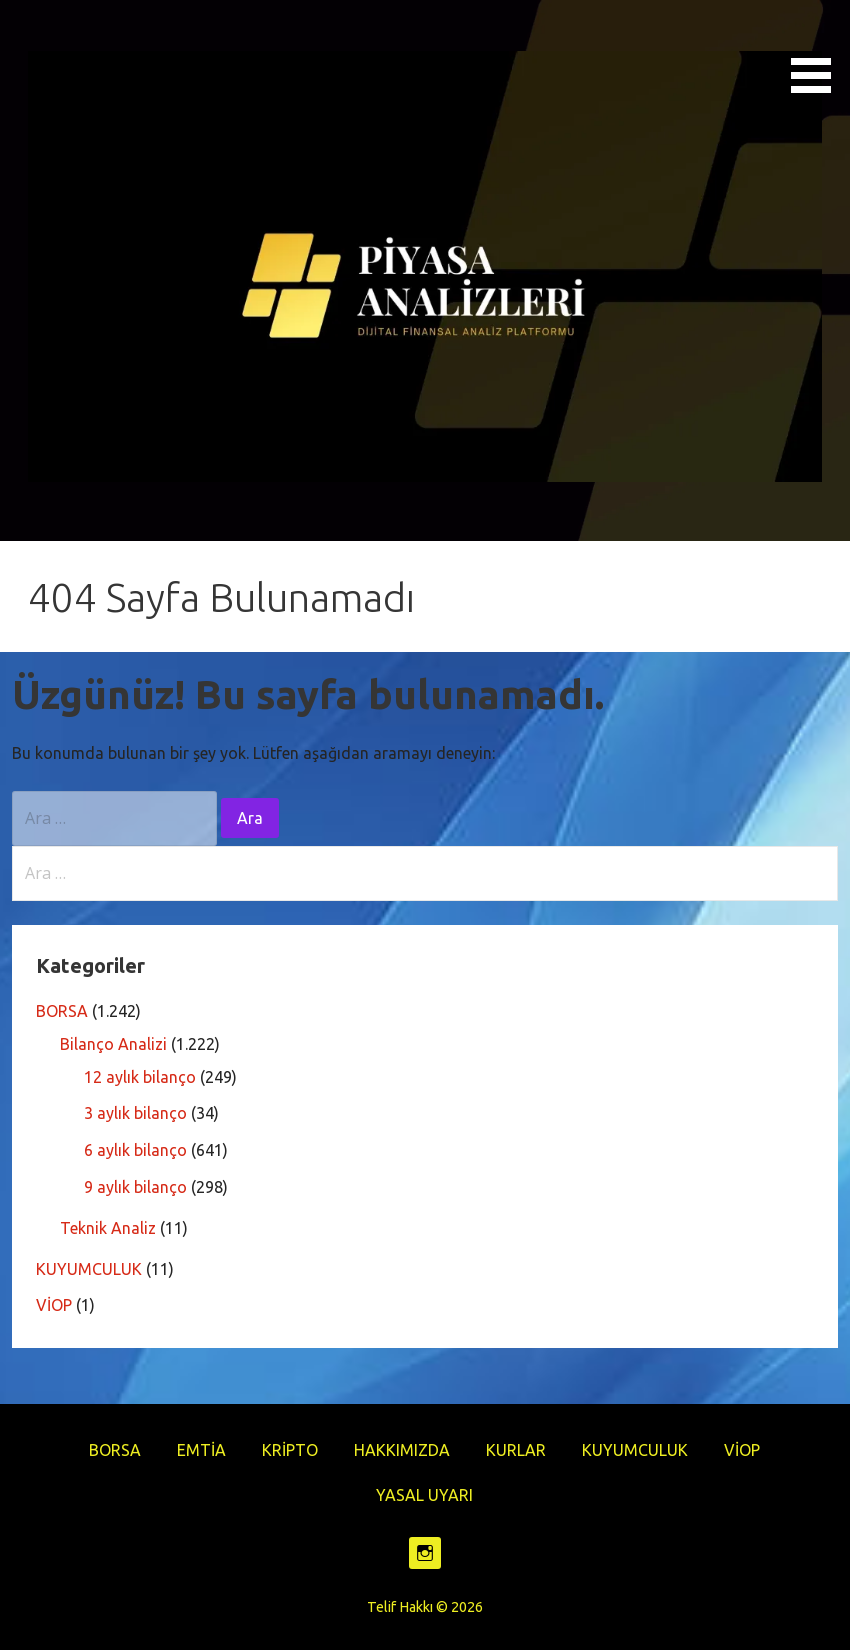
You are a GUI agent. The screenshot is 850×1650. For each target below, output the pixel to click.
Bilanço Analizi (113, 1044)
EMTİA (201, 1450)
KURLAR (516, 1450)
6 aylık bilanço (135, 1150)
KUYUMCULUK (89, 1269)
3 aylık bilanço (135, 1113)
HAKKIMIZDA (402, 1450)
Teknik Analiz (108, 1228)
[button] (818, 50)
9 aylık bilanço (135, 1187)
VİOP (54, 1305)
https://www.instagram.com (425, 1553)
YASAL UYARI (424, 1495)
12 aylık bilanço (140, 1077)
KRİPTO (290, 1450)
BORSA (62, 1011)
